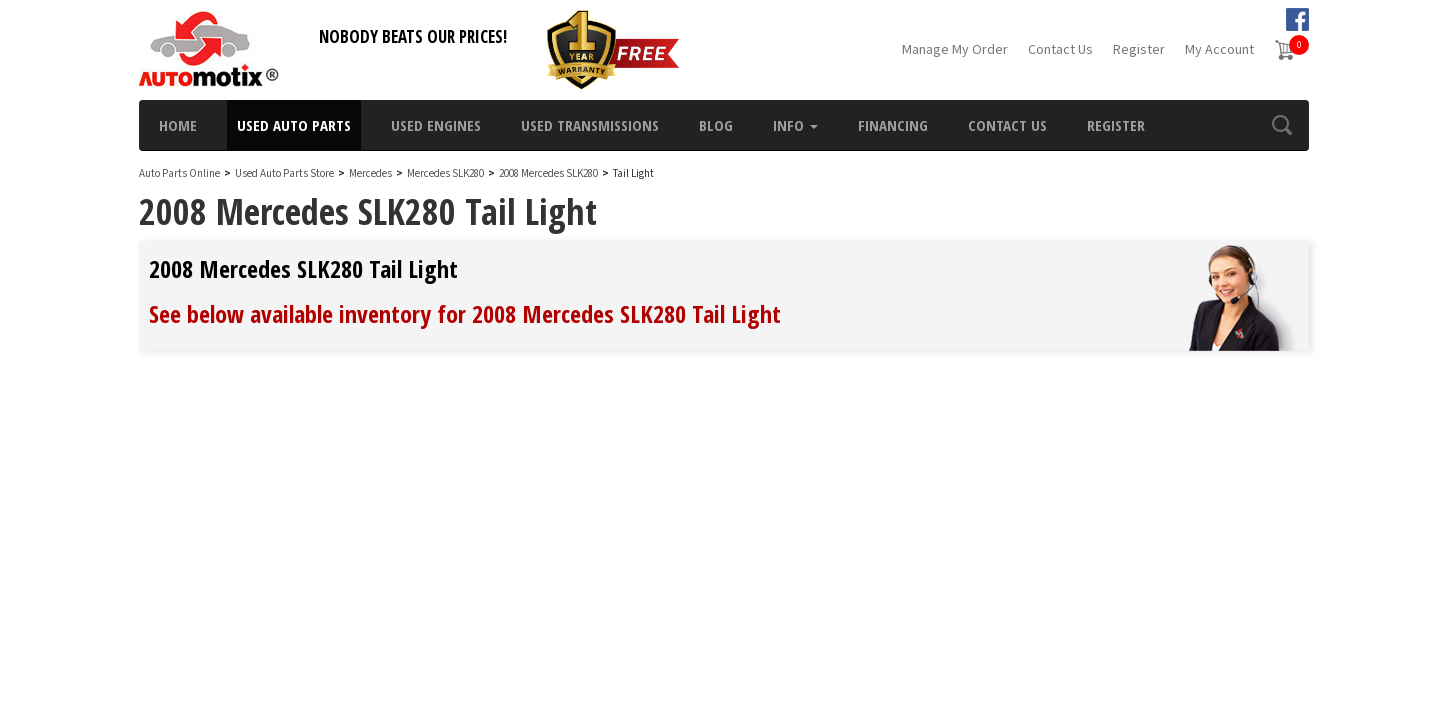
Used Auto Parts (294, 125)
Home (178, 125)
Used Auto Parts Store (284, 173)
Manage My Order (955, 50)
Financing (893, 125)
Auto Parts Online (179, 173)
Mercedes (370, 173)
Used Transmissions (590, 125)
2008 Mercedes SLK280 (549, 173)
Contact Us (1060, 50)
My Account (1219, 50)
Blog (716, 125)
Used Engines (436, 125)
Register (1139, 50)
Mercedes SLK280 (446, 173)
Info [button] (795, 125)
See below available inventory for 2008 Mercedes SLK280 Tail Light (465, 313)
